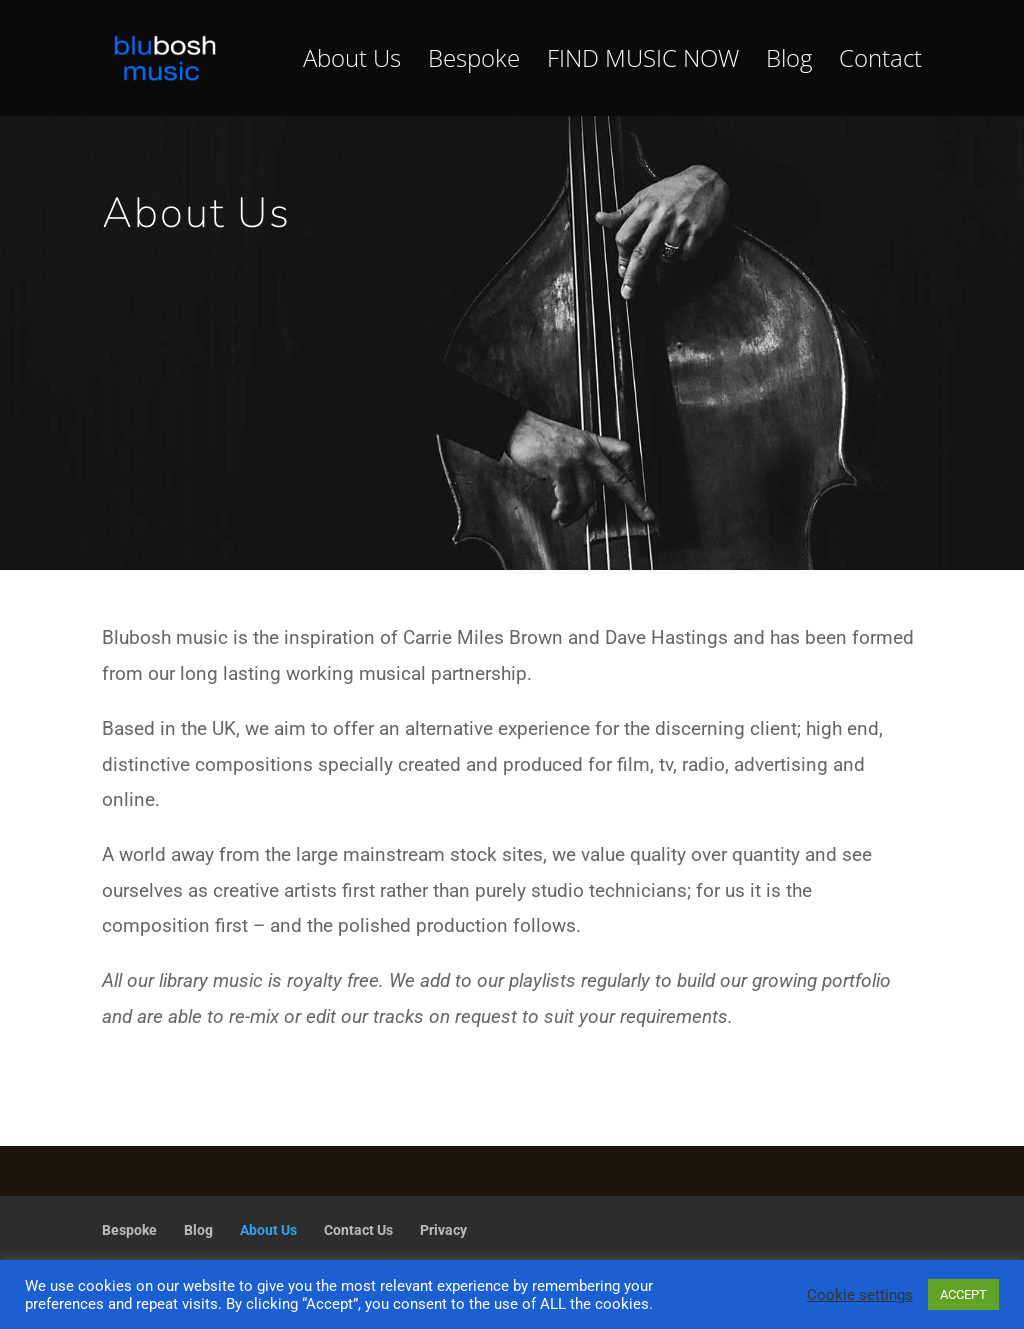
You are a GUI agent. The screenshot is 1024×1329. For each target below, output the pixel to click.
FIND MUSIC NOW (643, 62)
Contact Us (358, 1230)
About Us (352, 62)
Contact (880, 62)
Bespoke (474, 62)
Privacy (443, 1230)
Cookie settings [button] (860, 1295)
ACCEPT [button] (963, 1294)
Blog (789, 62)
